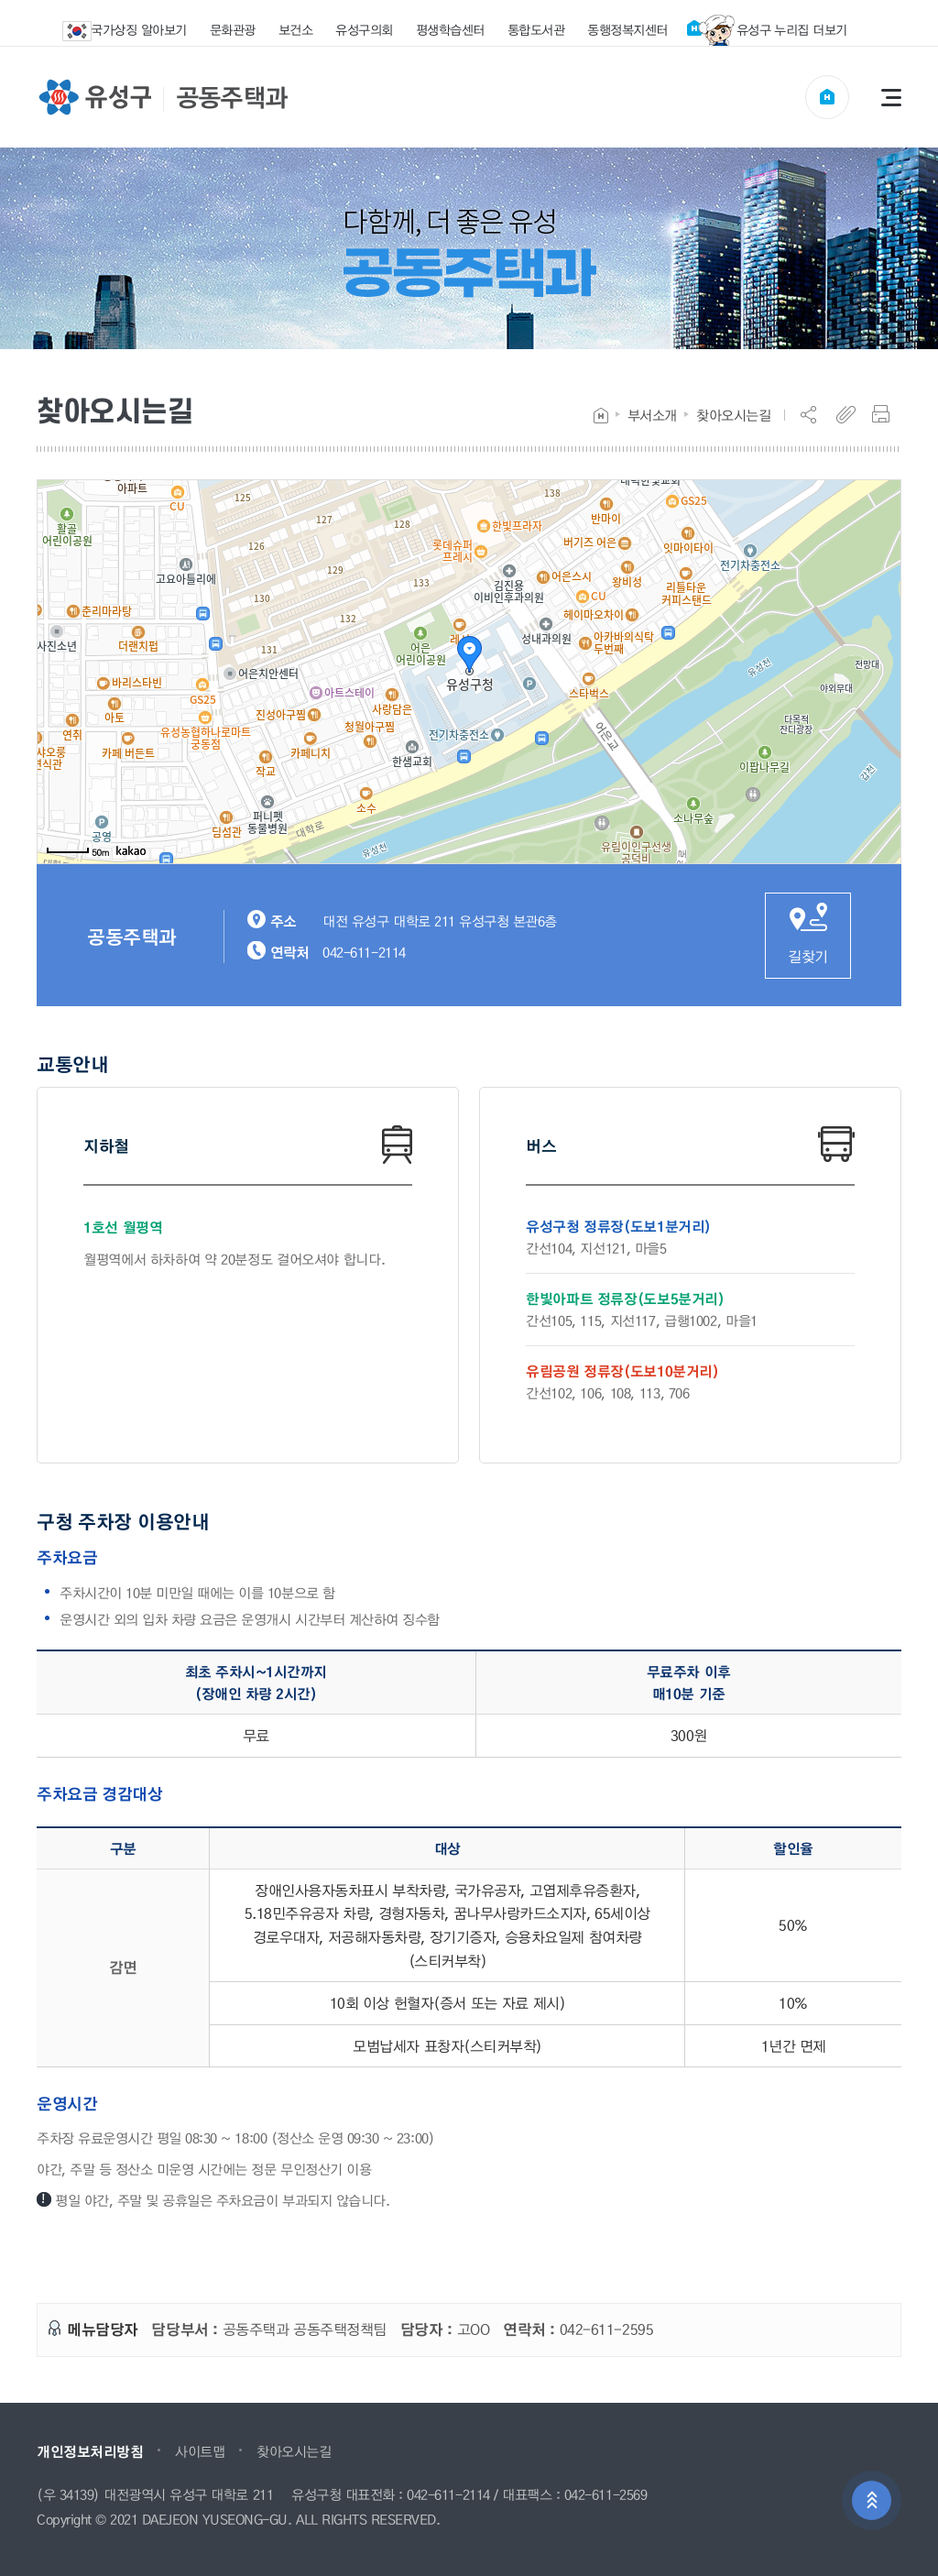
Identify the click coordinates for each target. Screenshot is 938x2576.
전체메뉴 (891, 97)
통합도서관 (536, 29)
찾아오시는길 (733, 415)
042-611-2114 (448, 2495)
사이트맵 (199, 2451)
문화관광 (233, 29)
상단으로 (872, 2501)
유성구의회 (364, 29)
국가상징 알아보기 (136, 30)
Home (601, 415)
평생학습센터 (450, 29)
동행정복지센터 (627, 29)
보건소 (295, 29)
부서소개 (652, 415)
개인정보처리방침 (90, 2451)
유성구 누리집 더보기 (766, 30)
